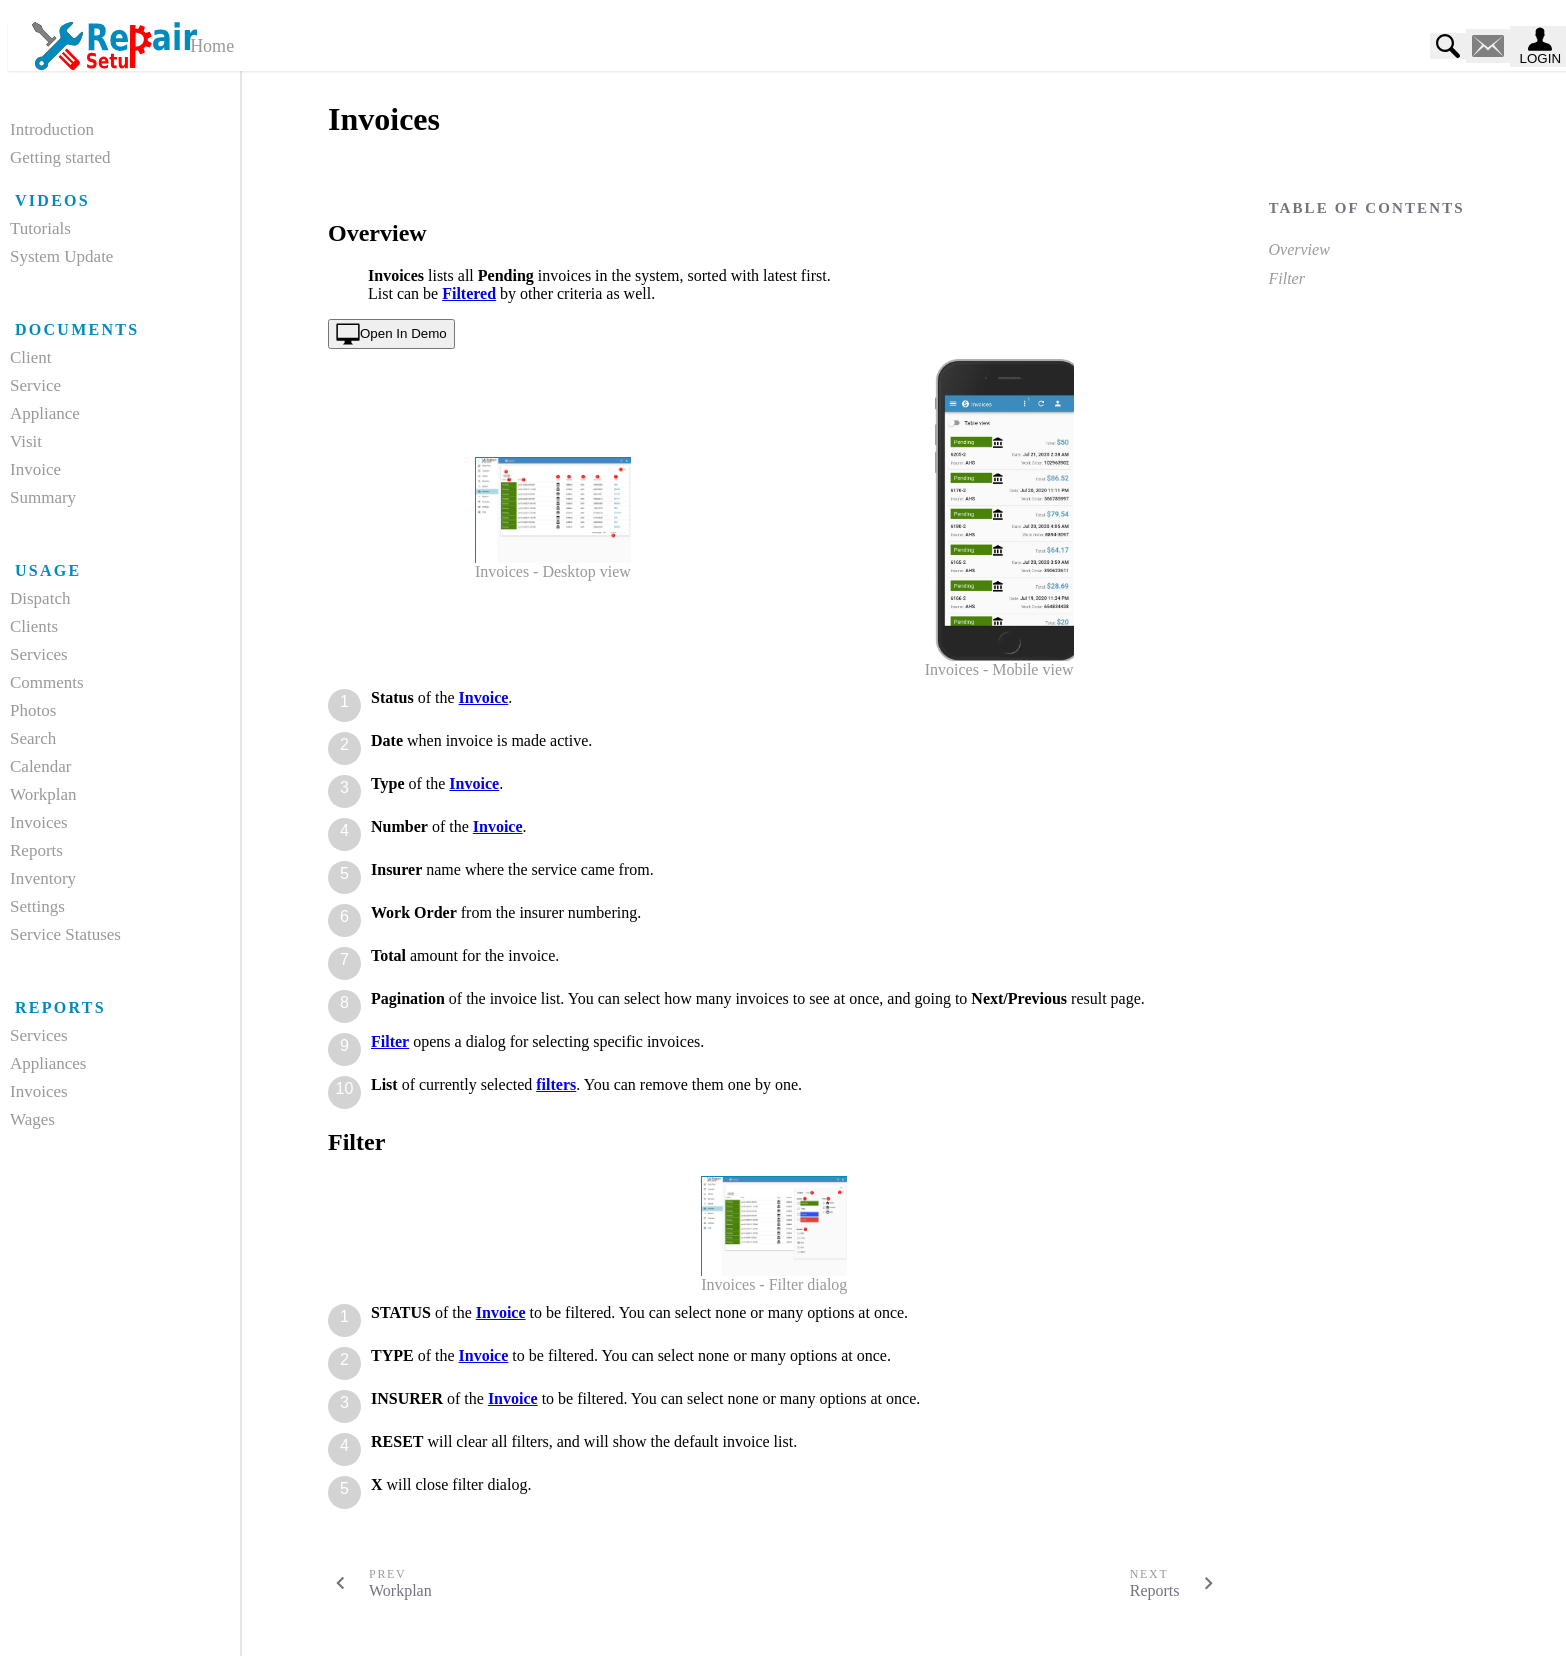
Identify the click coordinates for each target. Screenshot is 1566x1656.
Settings (37, 906)
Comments (47, 682)
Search (33, 738)
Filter (1287, 278)
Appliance (45, 413)
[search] (1448, 46)
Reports (36, 850)
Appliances (48, 1063)
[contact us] (1488, 46)
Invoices (39, 822)
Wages (32, 1119)
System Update (61, 256)
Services (39, 654)
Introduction (52, 129)
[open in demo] (391, 334)
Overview (1299, 249)
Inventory (43, 878)
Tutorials (40, 228)
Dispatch (40, 598)
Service (35, 385)
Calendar (40, 766)
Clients (34, 626)
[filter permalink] (318, 1142)
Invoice (35, 469)
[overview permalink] (318, 233)
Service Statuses (65, 934)
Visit (26, 441)
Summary (43, 497)
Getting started (60, 157)
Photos (33, 710)
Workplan (43, 794)
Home (212, 46)
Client (31, 357)
